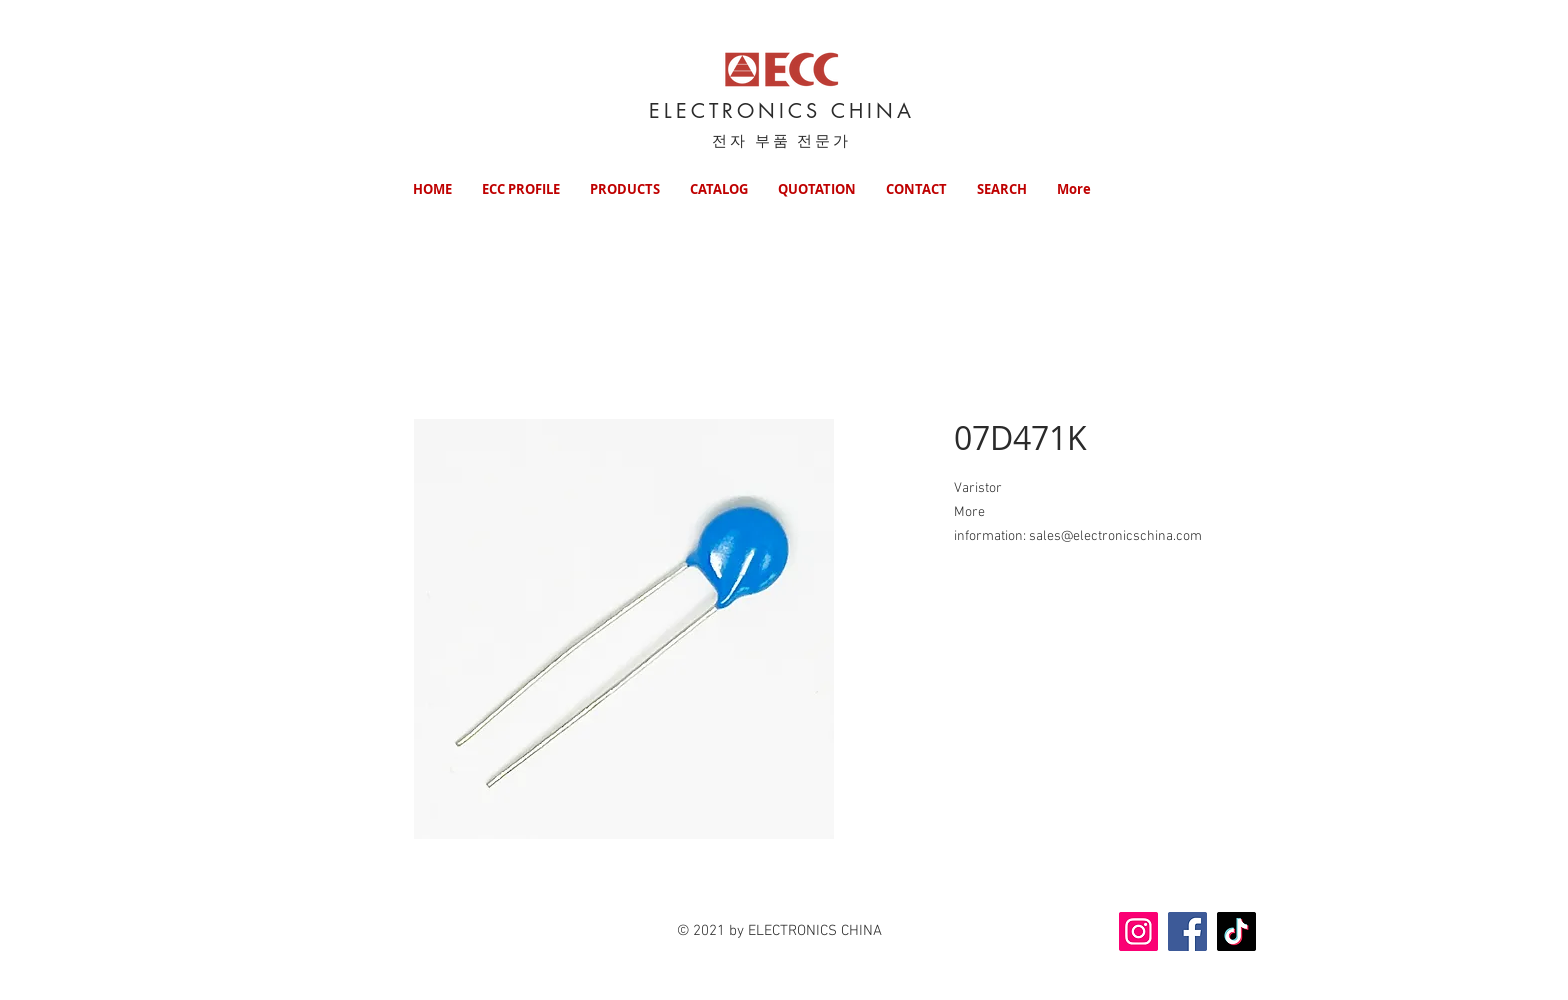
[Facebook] (1187, 931)
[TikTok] (1236, 931)
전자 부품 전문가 (782, 141)
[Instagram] (1138, 931)
